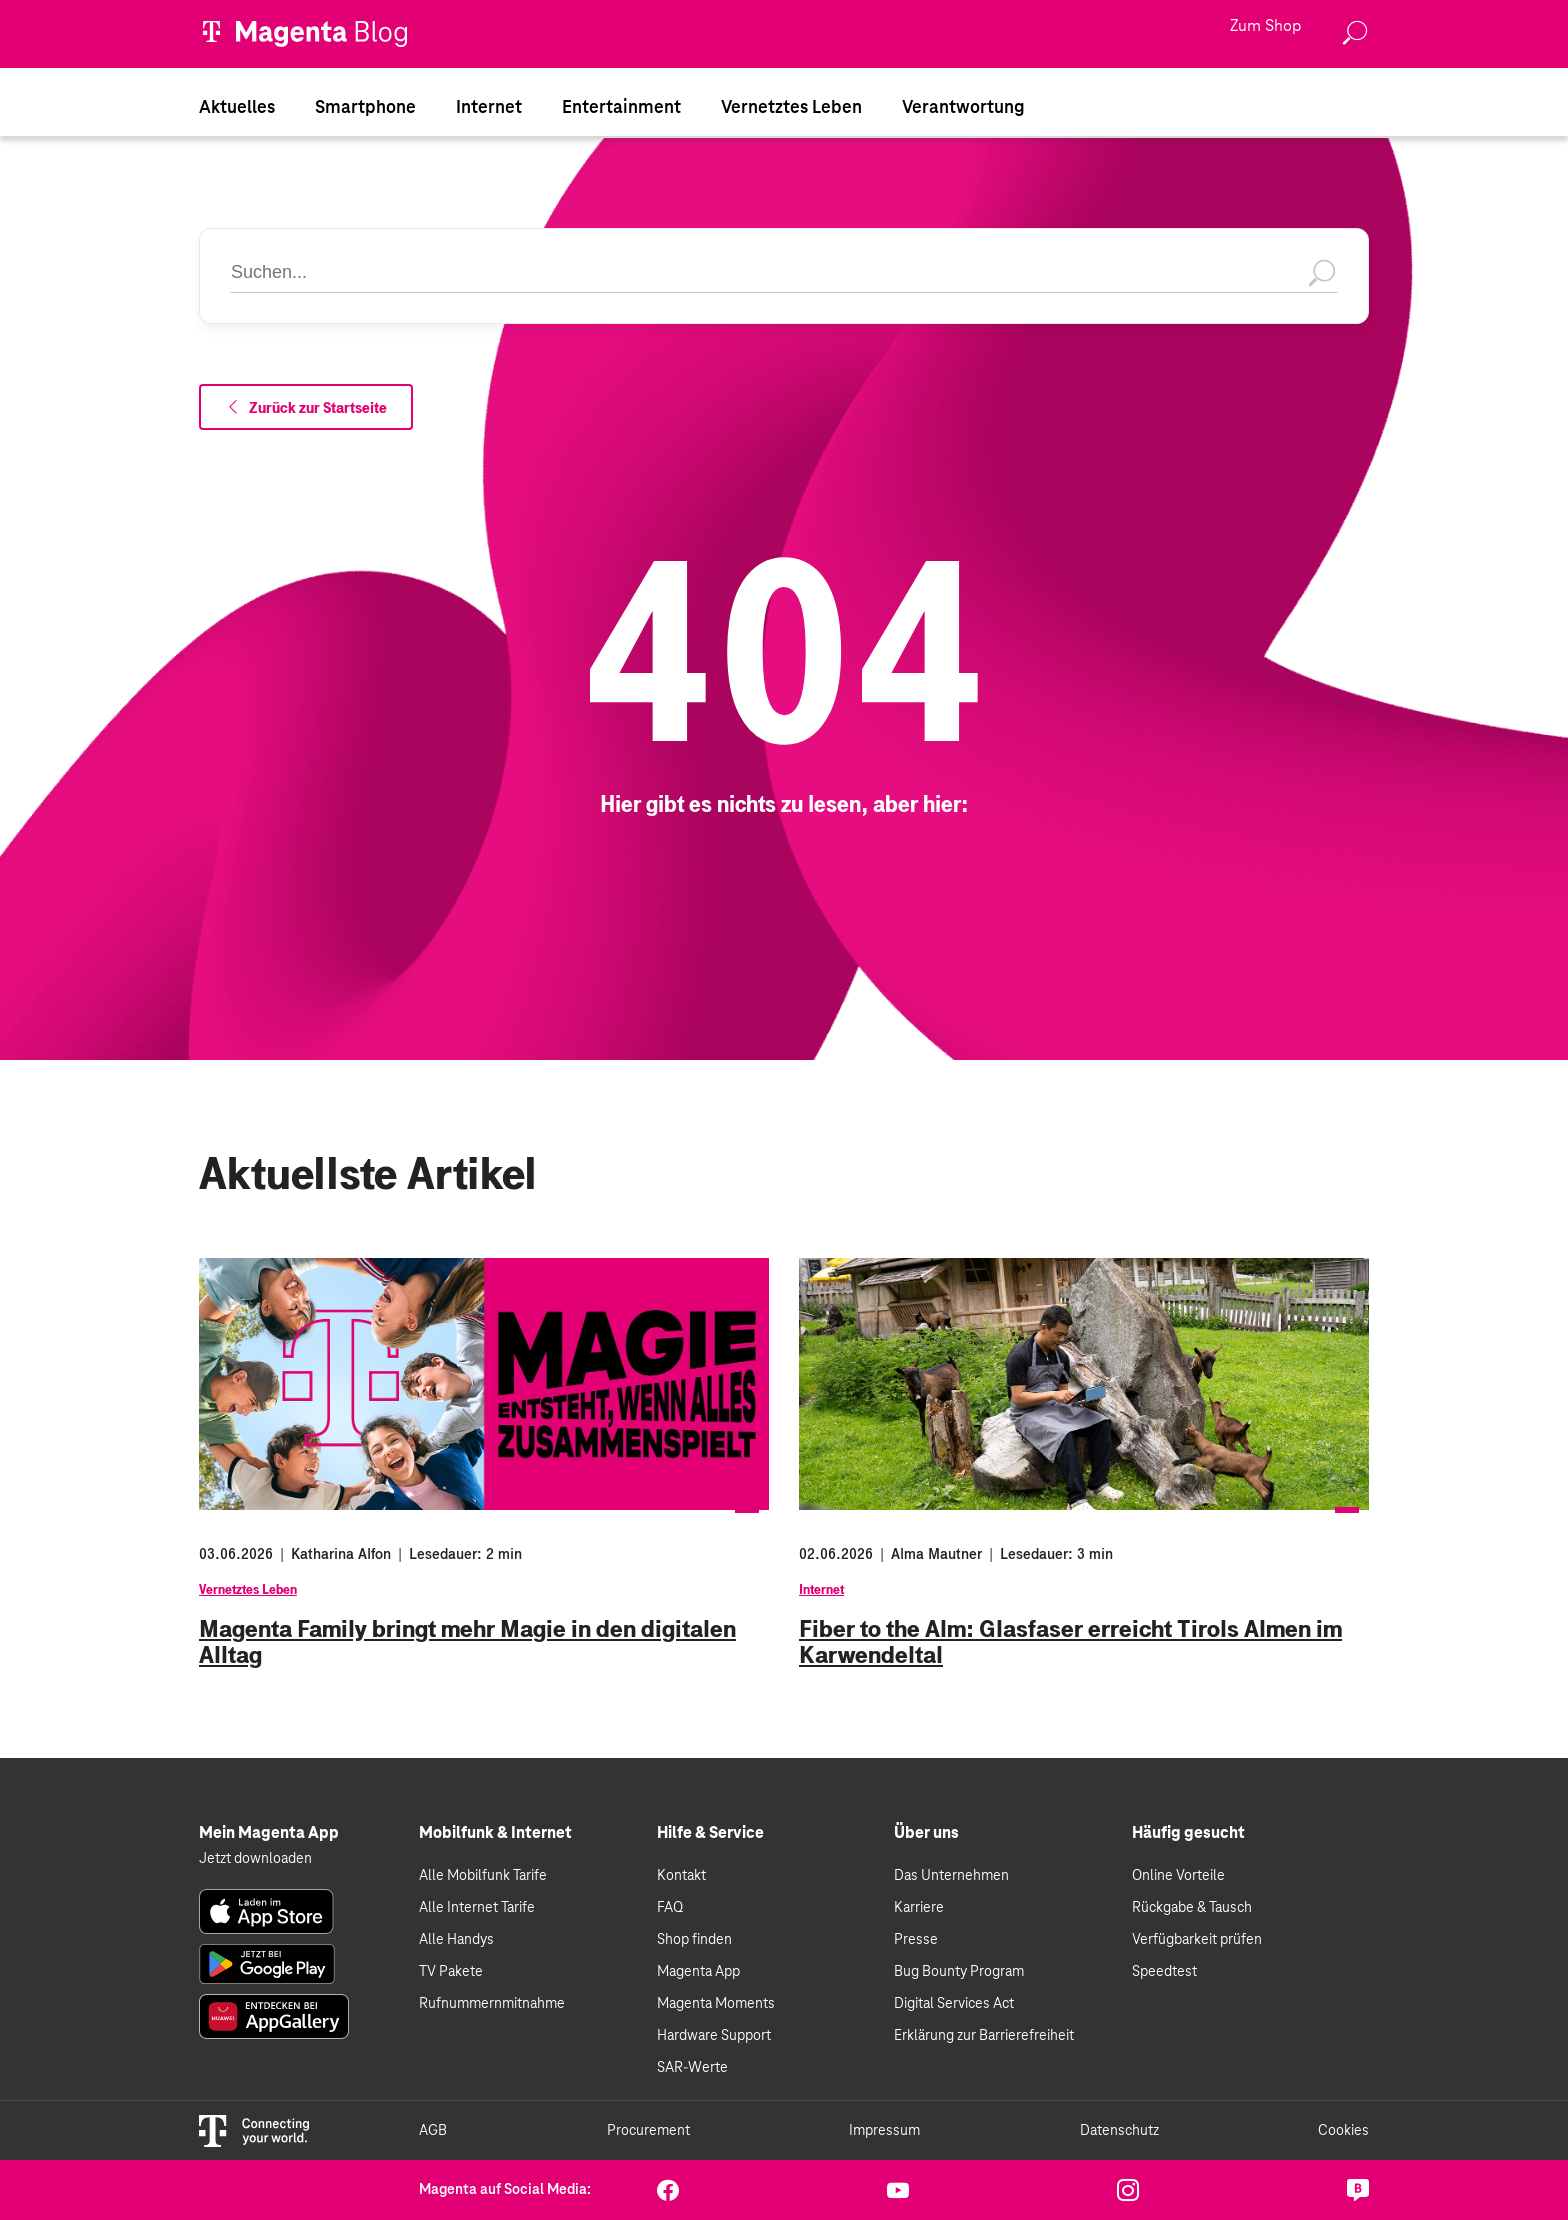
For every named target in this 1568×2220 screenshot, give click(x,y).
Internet (821, 1590)
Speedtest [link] (1164, 1972)
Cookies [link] (1343, 2131)
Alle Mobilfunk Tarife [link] (483, 1876)
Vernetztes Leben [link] (791, 108)
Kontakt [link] (681, 1876)
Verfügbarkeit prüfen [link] (1197, 1940)
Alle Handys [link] (456, 1940)
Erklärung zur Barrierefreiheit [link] (984, 2036)
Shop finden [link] (694, 1940)
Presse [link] (916, 1940)
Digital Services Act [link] (954, 2004)
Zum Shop (1265, 27)
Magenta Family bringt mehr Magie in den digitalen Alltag (467, 1642)
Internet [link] (489, 108)
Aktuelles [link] (237, 108)
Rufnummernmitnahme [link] (492, 2004)
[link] (266, 1911)
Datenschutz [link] (1119, 2131)
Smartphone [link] (365, 108)
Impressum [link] (884, 2131)
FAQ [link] (670, 1908)
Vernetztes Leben (248, 1590)
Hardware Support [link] (714, 2036)
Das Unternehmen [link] (951, 1876)
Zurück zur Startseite (306, 408)
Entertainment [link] (621, 108)
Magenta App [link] (698, 1972)
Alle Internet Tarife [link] (477, 1908)
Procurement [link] (648, 2131)
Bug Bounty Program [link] (959, 1972)
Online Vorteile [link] (1178, 1876)
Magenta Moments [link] (716, 2004)
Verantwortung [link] (963, 108)
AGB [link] (433, 2131)
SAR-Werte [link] (692, 2068)
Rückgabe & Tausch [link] (1192, 1908)
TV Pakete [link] (451, 1972)
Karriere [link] (919, 1908)
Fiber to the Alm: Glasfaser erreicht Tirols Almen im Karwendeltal (1070, 1642)
